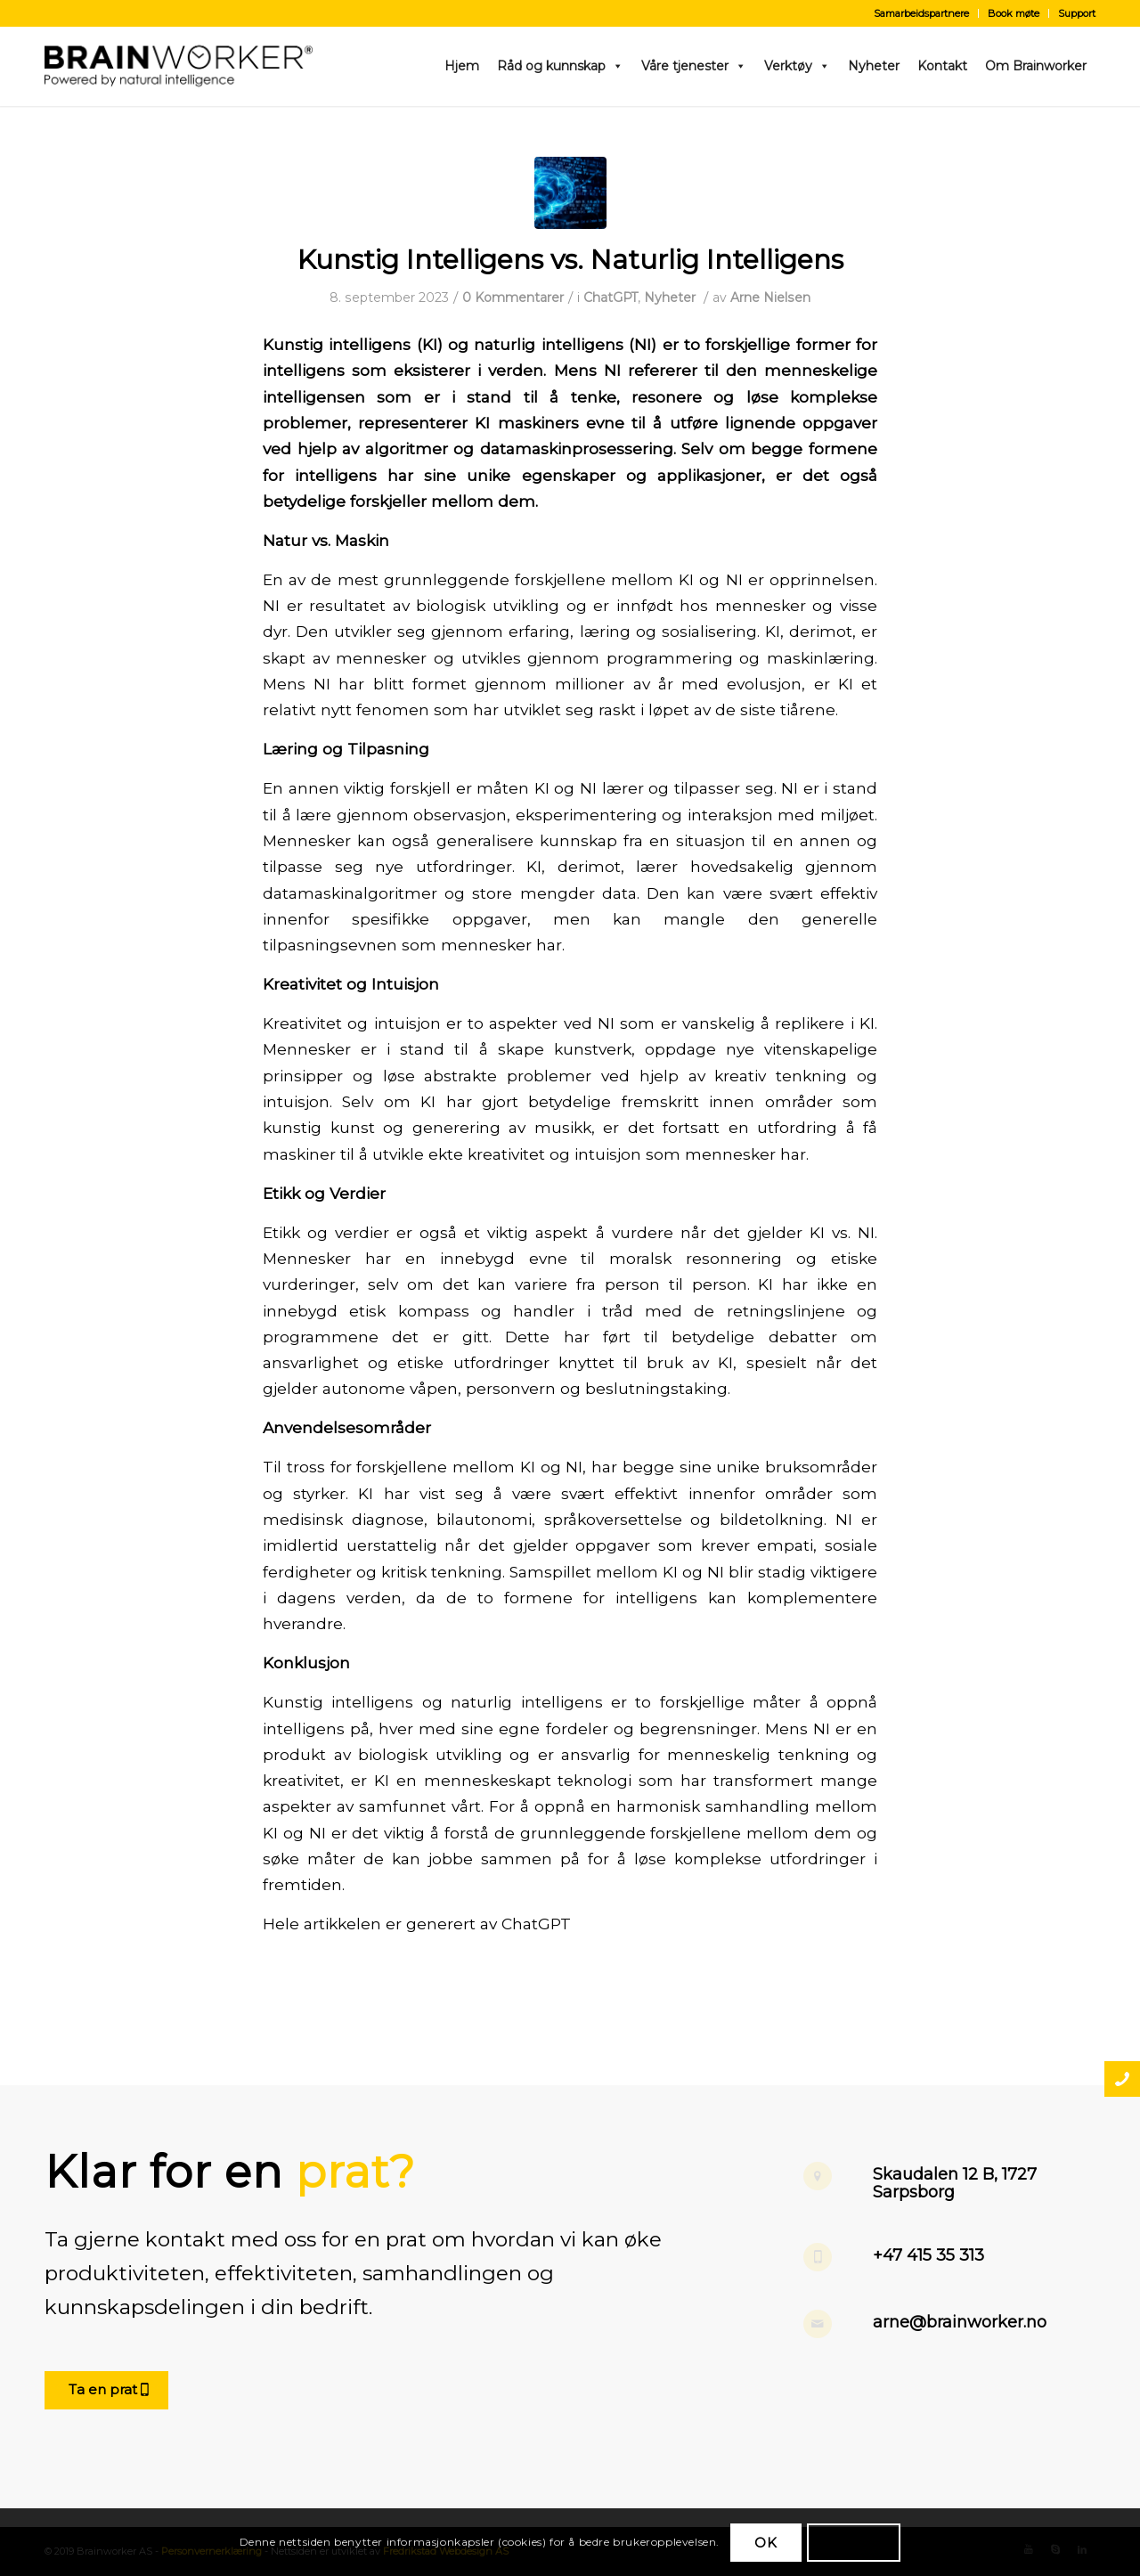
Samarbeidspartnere (921, 13)
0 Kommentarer (513, 297)
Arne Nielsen (770, 297)
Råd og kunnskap (560, 66)
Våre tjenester (693, 66)
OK (766, 2542)
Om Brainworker (1036, 66)
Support (1076, 13)
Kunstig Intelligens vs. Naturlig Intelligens (570, 259)
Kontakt (942, 66)
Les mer (854, 2542)
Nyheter (874, 66)
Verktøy (797, 66)
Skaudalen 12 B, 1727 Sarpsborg (955, 2183)
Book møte (1013, 13)
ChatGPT (610, 297)
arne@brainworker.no (959, 2322)
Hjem (461, 66)
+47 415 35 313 (928, 2255)
